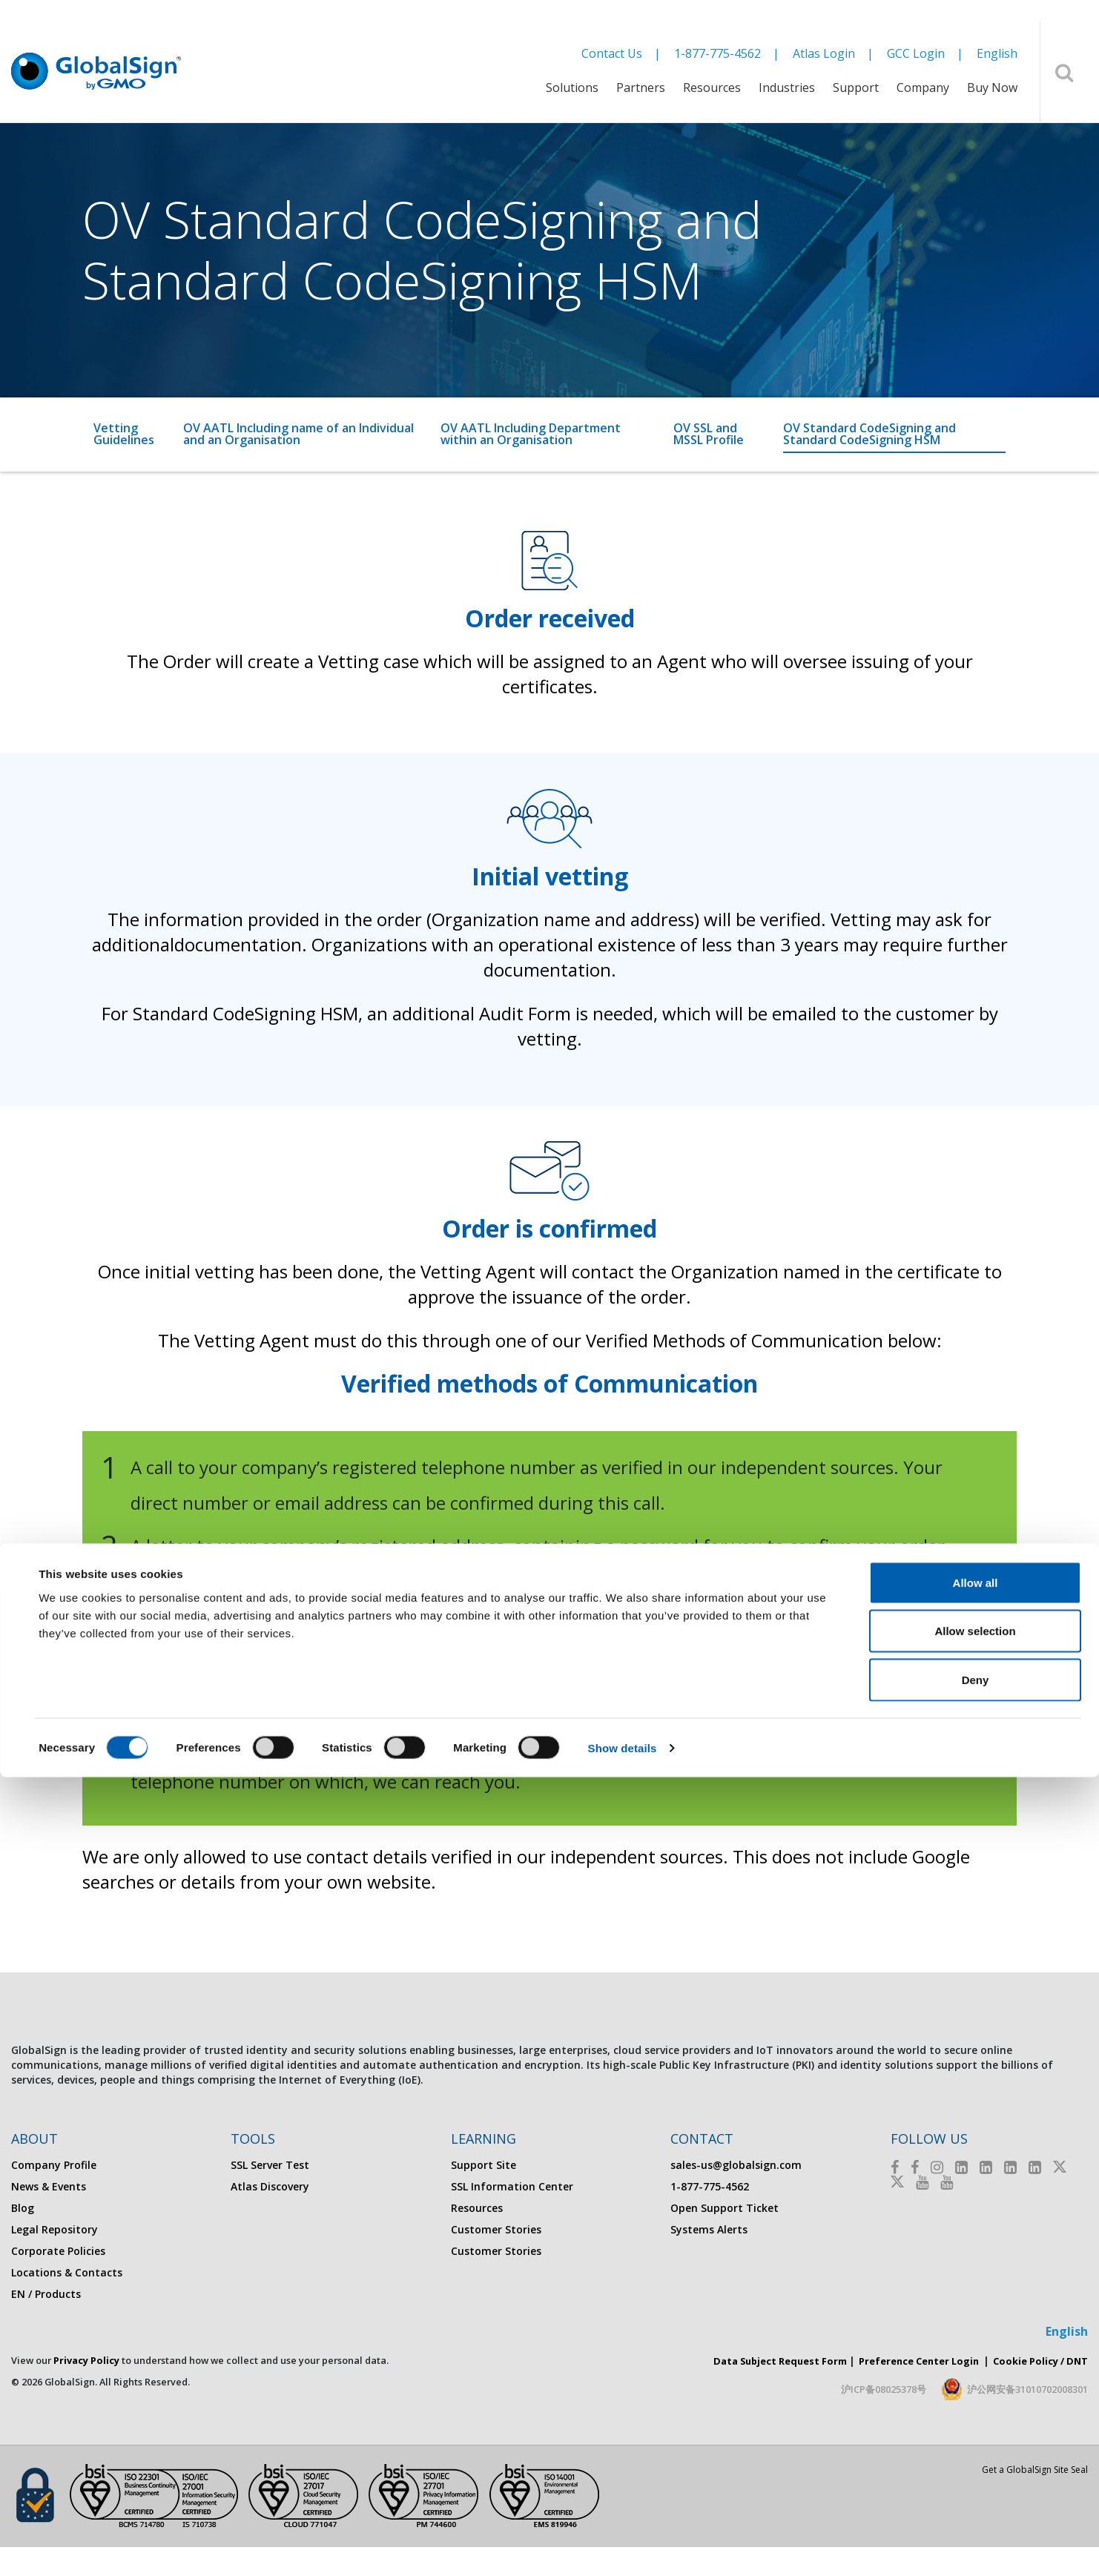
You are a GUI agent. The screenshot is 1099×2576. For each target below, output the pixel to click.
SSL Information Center (512, 2186)
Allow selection (974, 2430)
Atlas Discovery (270, 2186)
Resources (712, 87)
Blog (22, 2208)
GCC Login (916, 53)
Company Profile (53, 2165)
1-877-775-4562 (717, 53)
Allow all (975, 2381)
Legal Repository (54, 2229)
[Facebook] (895, 2167)
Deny (975, 2478)
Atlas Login (824, 53)
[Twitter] (1059, 2167)
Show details (622, 2546)
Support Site (483, 2165)
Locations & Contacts (66, 2272)
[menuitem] (572, 97)
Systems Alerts (708, 2229)
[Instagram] (937, 2167)
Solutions (572, 87)
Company (923, 87)
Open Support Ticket (724, 2208)
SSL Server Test (270, 2165)
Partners (640, 87)
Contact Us (611, 53)
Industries (787, 87)
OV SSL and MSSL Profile (708, 434)
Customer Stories (496, 2229)
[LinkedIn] (961, 2167)
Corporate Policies (58, 2251)
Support (856, 87)
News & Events (48, 2186)
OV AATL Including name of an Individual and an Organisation (298, 434)
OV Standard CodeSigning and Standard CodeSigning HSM (869, 434)
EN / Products (46, 2294)
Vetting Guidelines (123, 434)
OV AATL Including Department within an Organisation (530, 434)
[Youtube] (922, 2182)
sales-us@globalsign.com (736, 2165)
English (997, 53)
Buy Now (992, 87)
